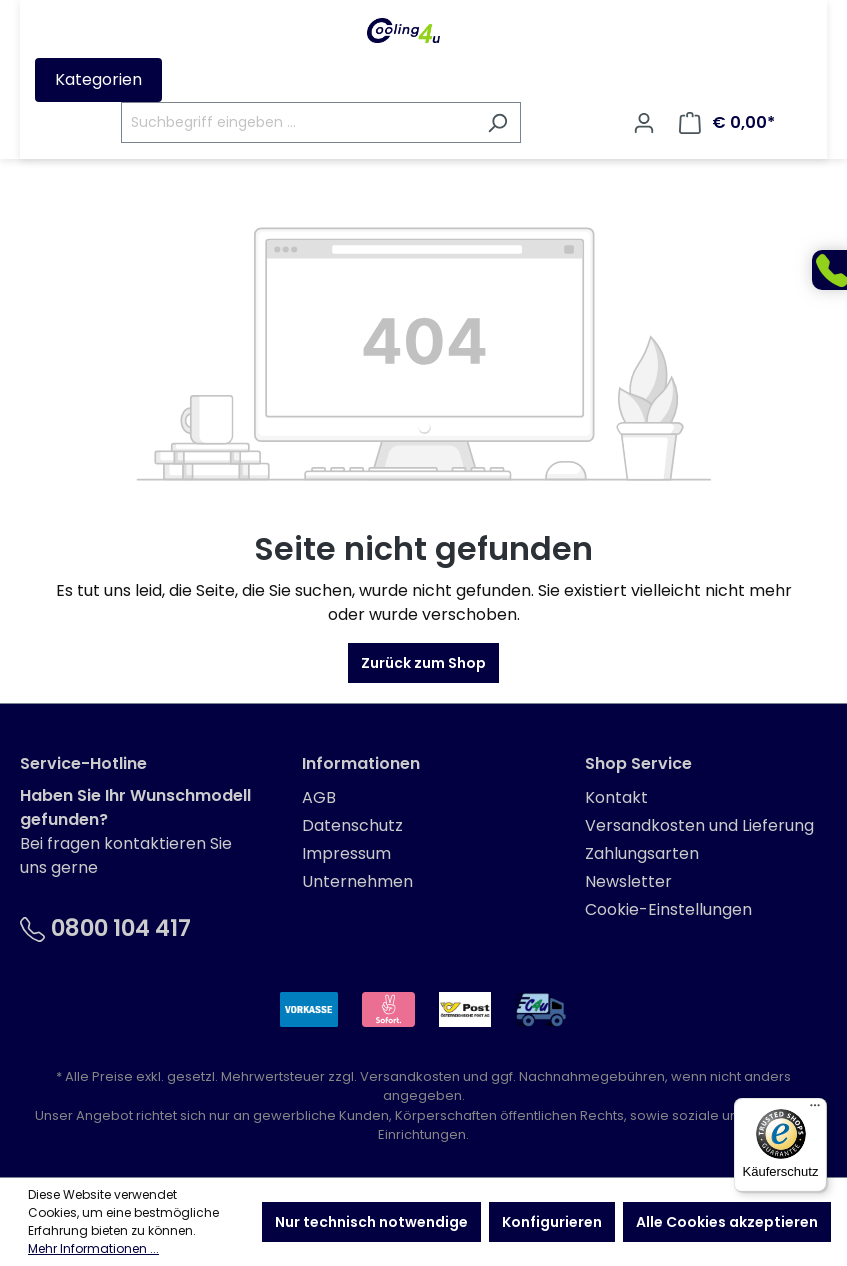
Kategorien (98, 79)
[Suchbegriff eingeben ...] (298, 122)
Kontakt (616, 797)
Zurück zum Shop (423, 663)
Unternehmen (357, 881)
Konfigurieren (552, 1222)
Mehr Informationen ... (93, 1248)
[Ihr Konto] (644, 123)
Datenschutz (352, 825)
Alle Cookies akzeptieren (727, 1222)
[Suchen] (497, 122)
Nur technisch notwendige (371, 1222)
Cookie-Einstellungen (668, 909)
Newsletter (628, 881)
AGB (319, 797)
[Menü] (815, 1110)
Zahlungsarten (642, 853)
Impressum (346, 853)
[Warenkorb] (727, 123)
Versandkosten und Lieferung (699, 825)
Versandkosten (410, 1076)
